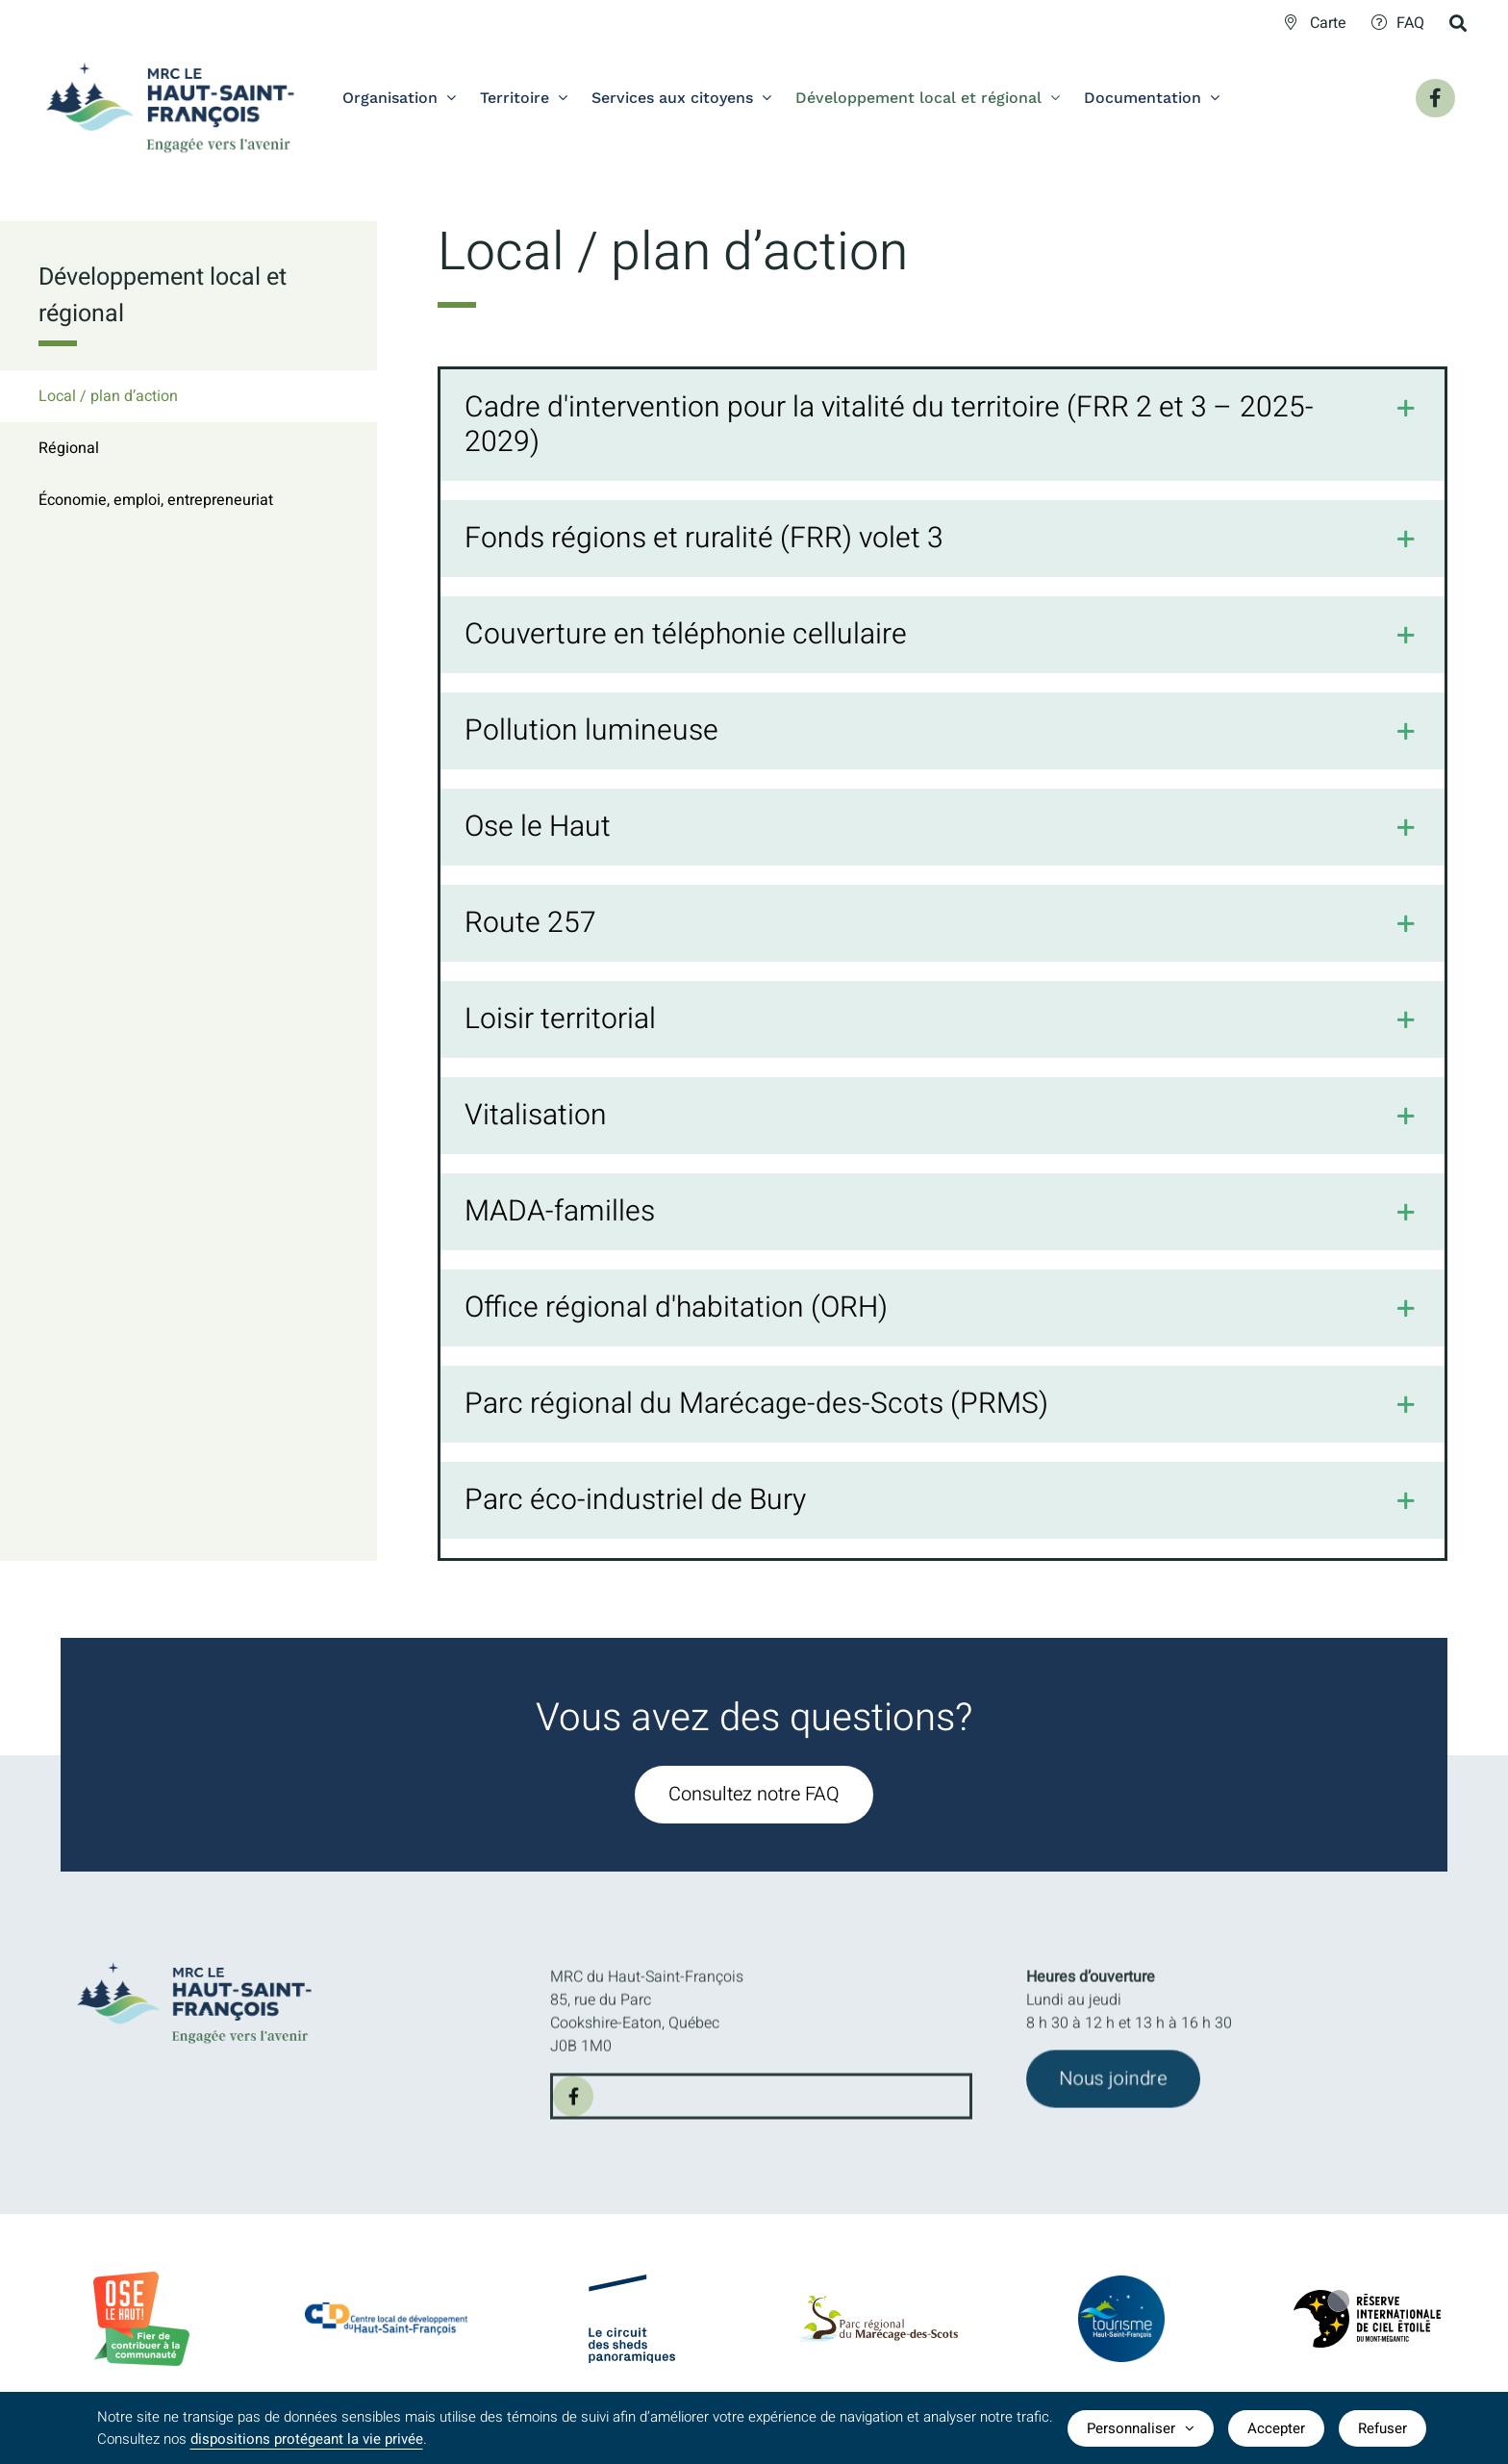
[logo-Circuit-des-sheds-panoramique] (632, 2290)
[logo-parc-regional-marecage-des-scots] (876, 2314)
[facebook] (573, 2110)
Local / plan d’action (108, 396)
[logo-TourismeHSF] (1121, 2289)
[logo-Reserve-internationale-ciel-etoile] (1367, 2307)
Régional (68, 448)
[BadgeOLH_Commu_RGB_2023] (141, 2279)
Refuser (1382, 2428)
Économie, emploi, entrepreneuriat (155, 500)
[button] (942, 427)
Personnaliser (1140, 2428)
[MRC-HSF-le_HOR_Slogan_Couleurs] (205, 1956)
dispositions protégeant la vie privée (306, 2439)
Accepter (1276, 2428)
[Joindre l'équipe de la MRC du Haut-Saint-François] (1113, 2093)
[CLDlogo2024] (386, 2312)
